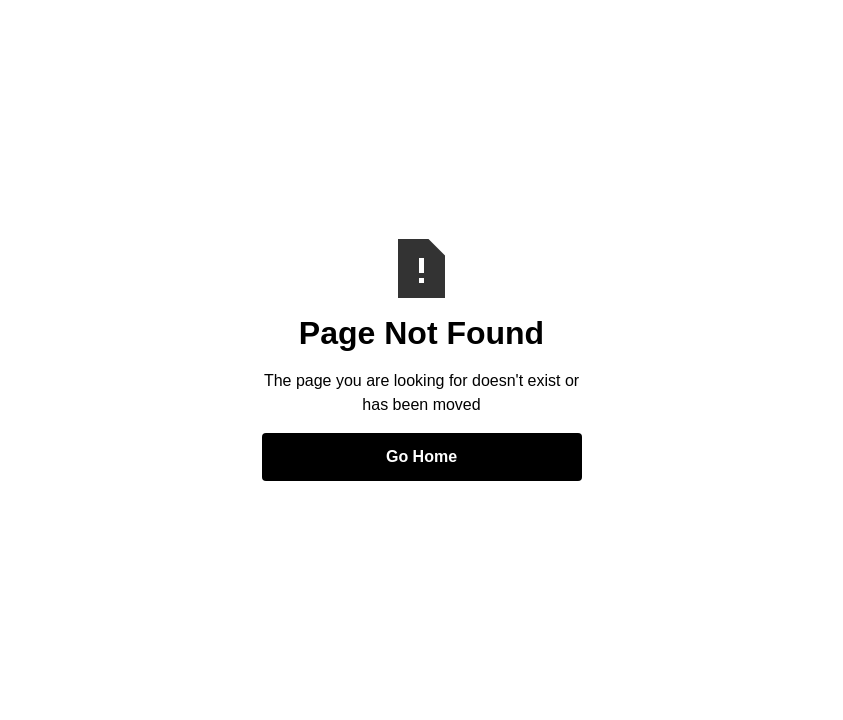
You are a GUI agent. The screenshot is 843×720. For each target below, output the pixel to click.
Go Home (421, 456)
